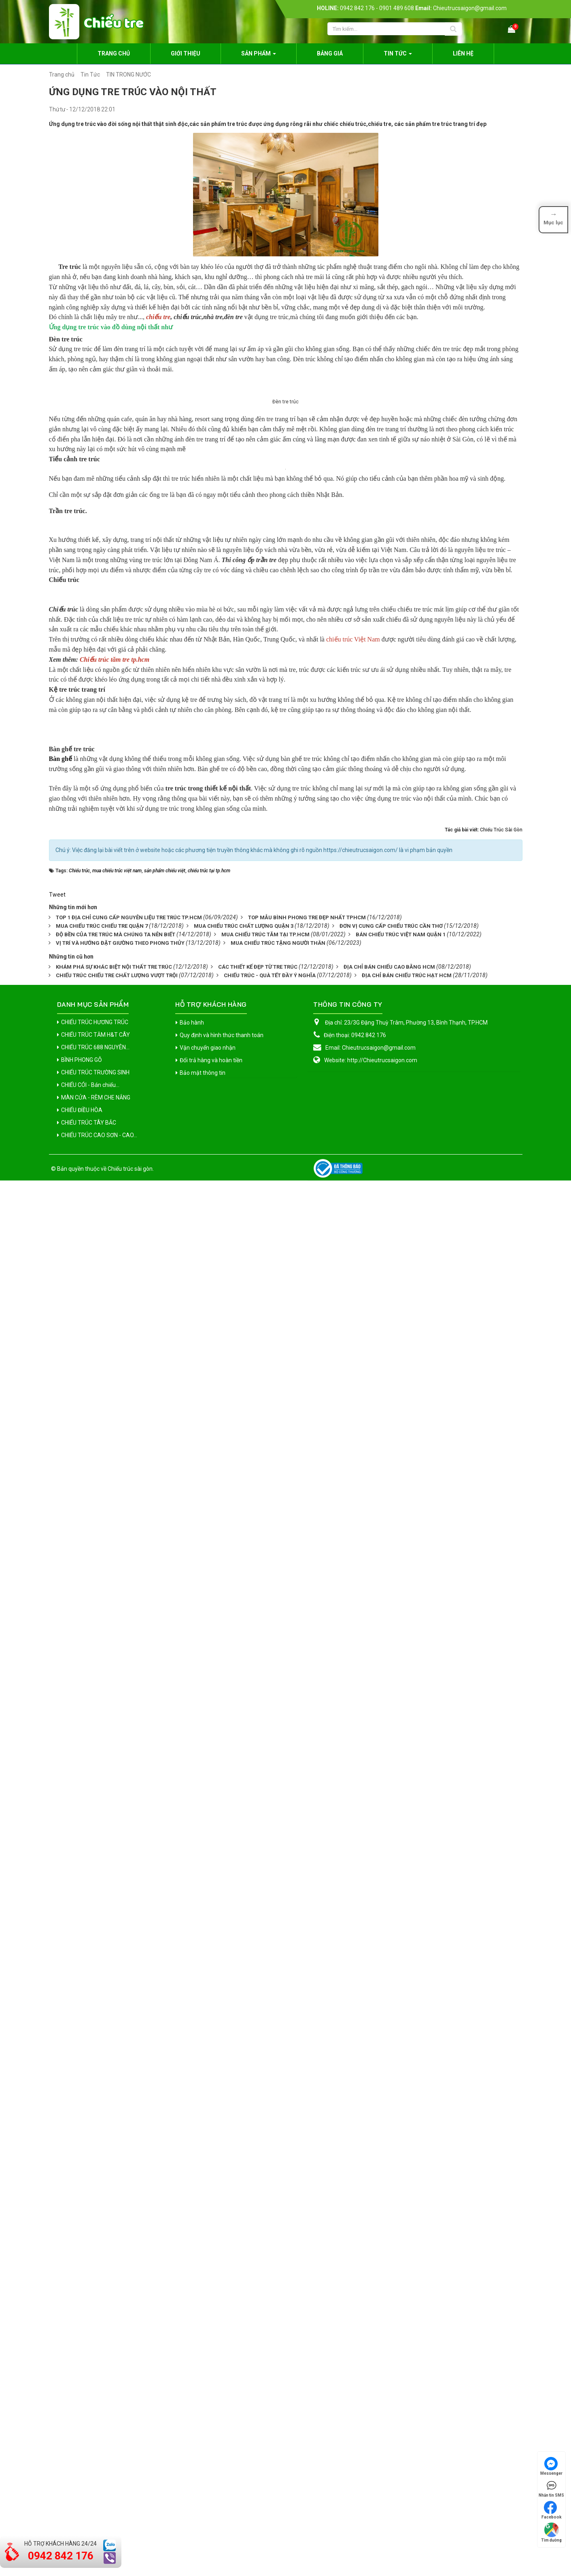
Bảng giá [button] (330, 53)
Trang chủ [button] (114, 53)
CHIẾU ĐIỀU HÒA (81, 2505)
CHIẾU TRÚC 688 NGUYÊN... (95, 2443)
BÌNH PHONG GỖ (81, 2455)
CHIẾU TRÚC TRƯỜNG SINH (95, 2468)
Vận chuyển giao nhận (208, 2443)
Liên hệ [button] (463, 53)
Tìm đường (551, 2532)
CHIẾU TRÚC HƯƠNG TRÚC (94, 2417)
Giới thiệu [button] (185, 53)
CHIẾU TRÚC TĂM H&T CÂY (95, 2430)
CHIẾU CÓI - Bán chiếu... (90, 2480)
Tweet (57, 2290)
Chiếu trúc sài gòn (130, 2564)
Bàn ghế (60, 2024)
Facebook (551, 2510)
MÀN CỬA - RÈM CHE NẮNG (95, 2493)
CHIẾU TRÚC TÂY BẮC (88, 2518)
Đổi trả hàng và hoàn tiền (211, 2455)
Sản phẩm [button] (258, 56)
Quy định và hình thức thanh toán (221, 2430)
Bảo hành (192, 2418)
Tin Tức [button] (398, 56)
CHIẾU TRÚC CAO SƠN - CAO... (99, 2530)
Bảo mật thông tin (202, 2468)
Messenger (551, 2466)
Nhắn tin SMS (551, 2488)
